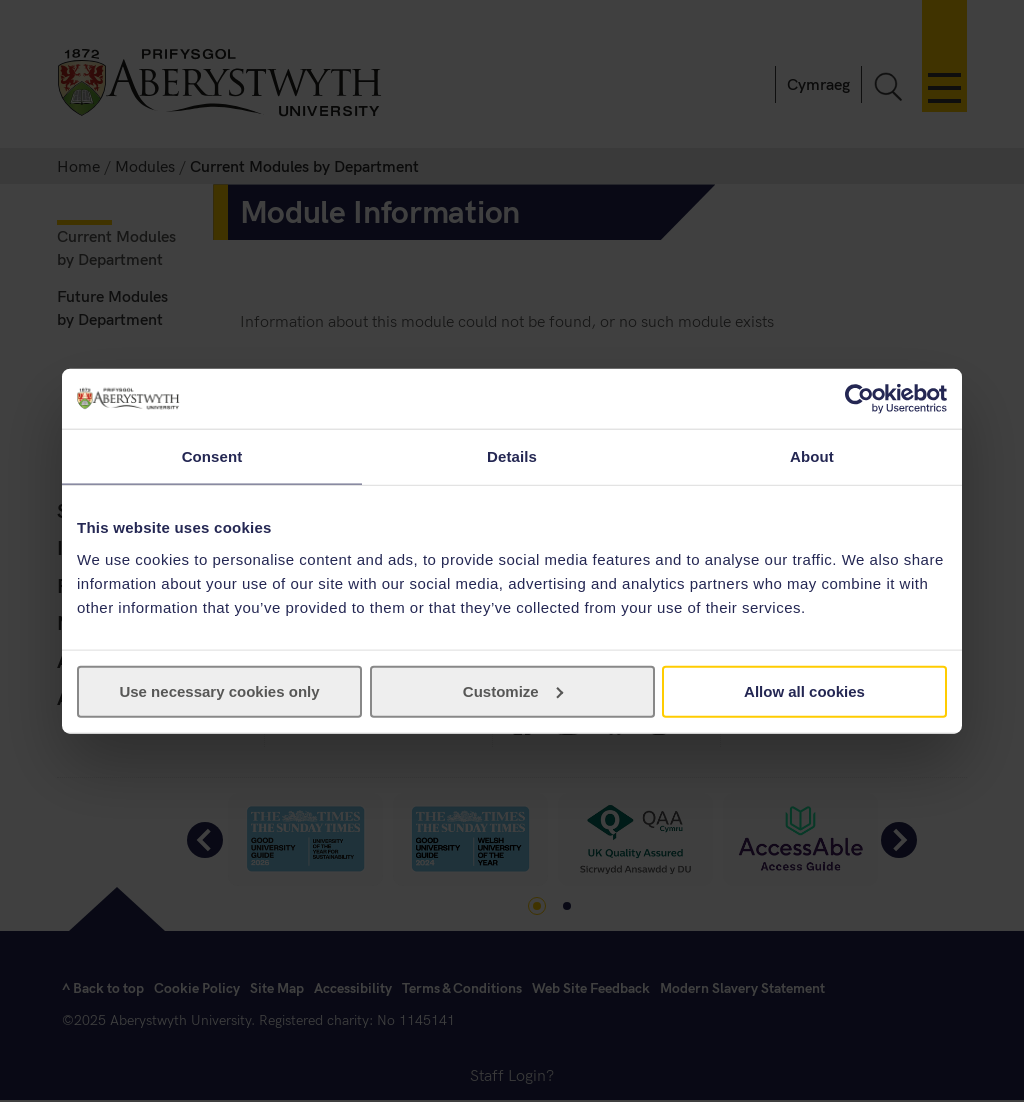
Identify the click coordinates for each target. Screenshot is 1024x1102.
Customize (513, 690)
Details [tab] (512, 456)
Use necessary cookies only (219, 690)
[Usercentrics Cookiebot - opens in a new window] (859, 399)
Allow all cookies (804, 690)
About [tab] (812, 456)
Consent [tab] (212, 456)
